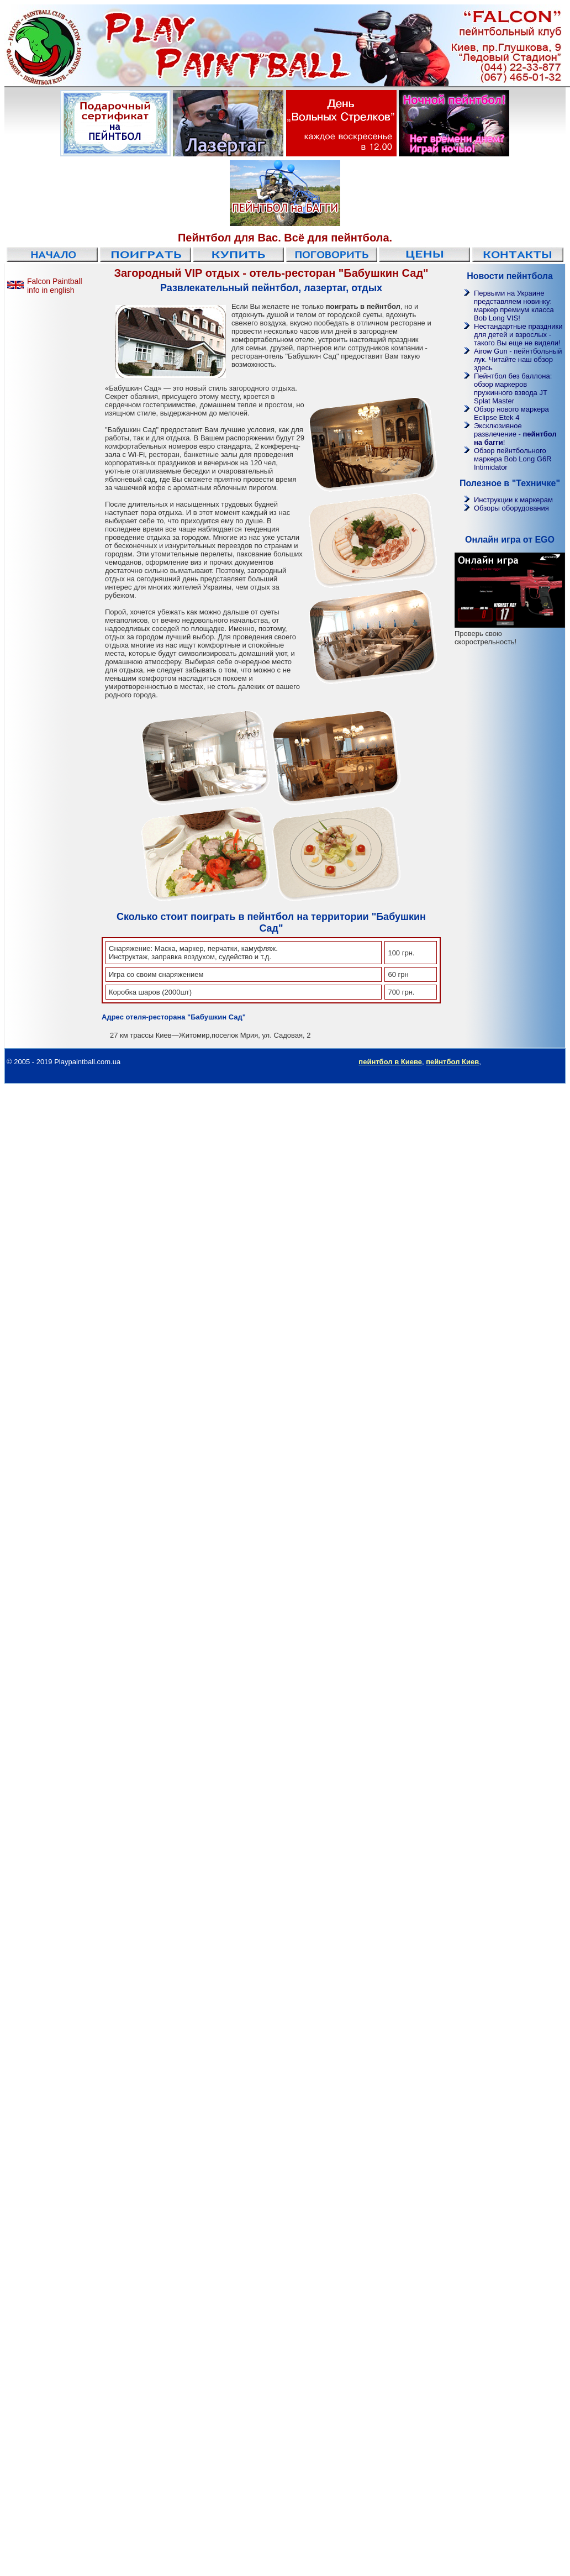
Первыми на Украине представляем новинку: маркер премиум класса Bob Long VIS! (514, 305)
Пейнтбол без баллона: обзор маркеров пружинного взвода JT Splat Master (513, 388)
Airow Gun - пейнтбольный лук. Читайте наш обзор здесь (518, 359)
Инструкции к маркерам (513, 500)
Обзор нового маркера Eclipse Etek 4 (511, 413)
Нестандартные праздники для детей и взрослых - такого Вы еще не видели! (518, 334)
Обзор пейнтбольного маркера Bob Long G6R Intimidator (513, 458)
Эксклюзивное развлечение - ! (515, 434)
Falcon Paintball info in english (54, 286)
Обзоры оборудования (511, 508)
